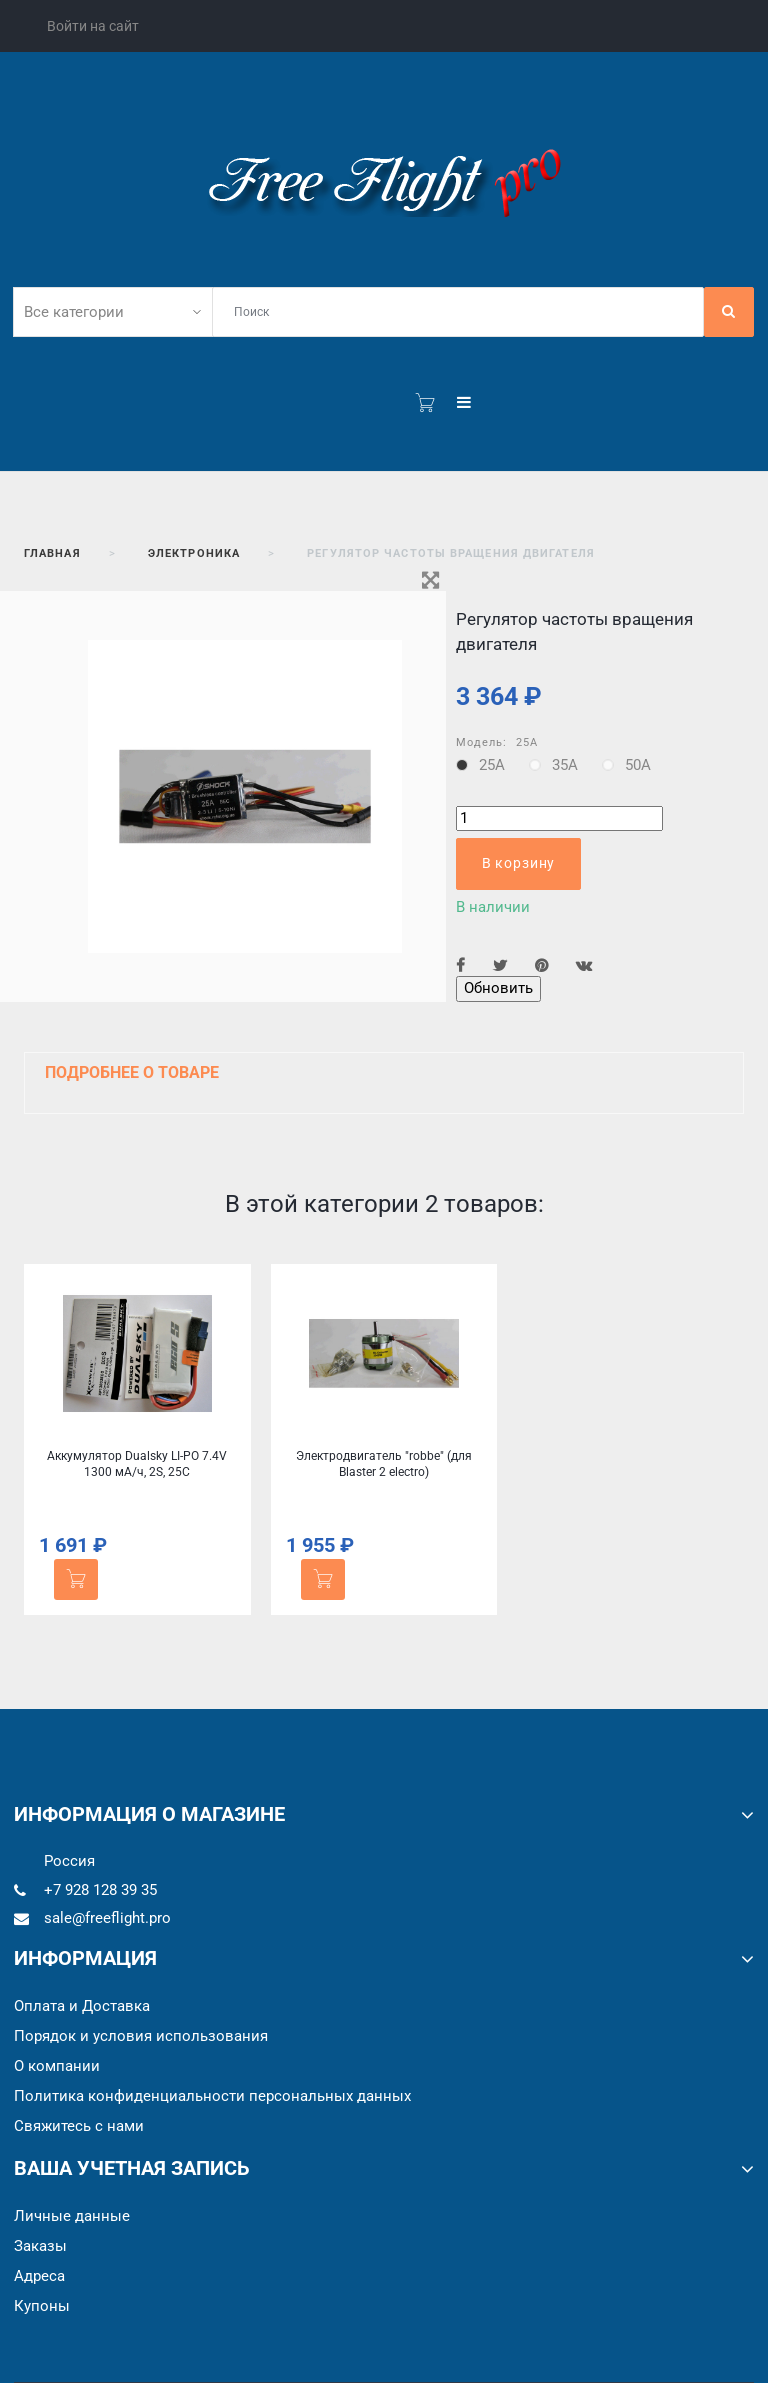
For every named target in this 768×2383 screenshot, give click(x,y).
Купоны (42, 2306)
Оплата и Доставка (82, 2006)
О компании (57, 2066)
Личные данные (72, 2216)
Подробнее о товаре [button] (132, 1072)
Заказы (40, 2246)
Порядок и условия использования (141, 2036)
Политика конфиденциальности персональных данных (212, 2096)
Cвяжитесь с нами (79, 2126)
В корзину (519, 863)
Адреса (39, 2276)
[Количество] (559, 818)
